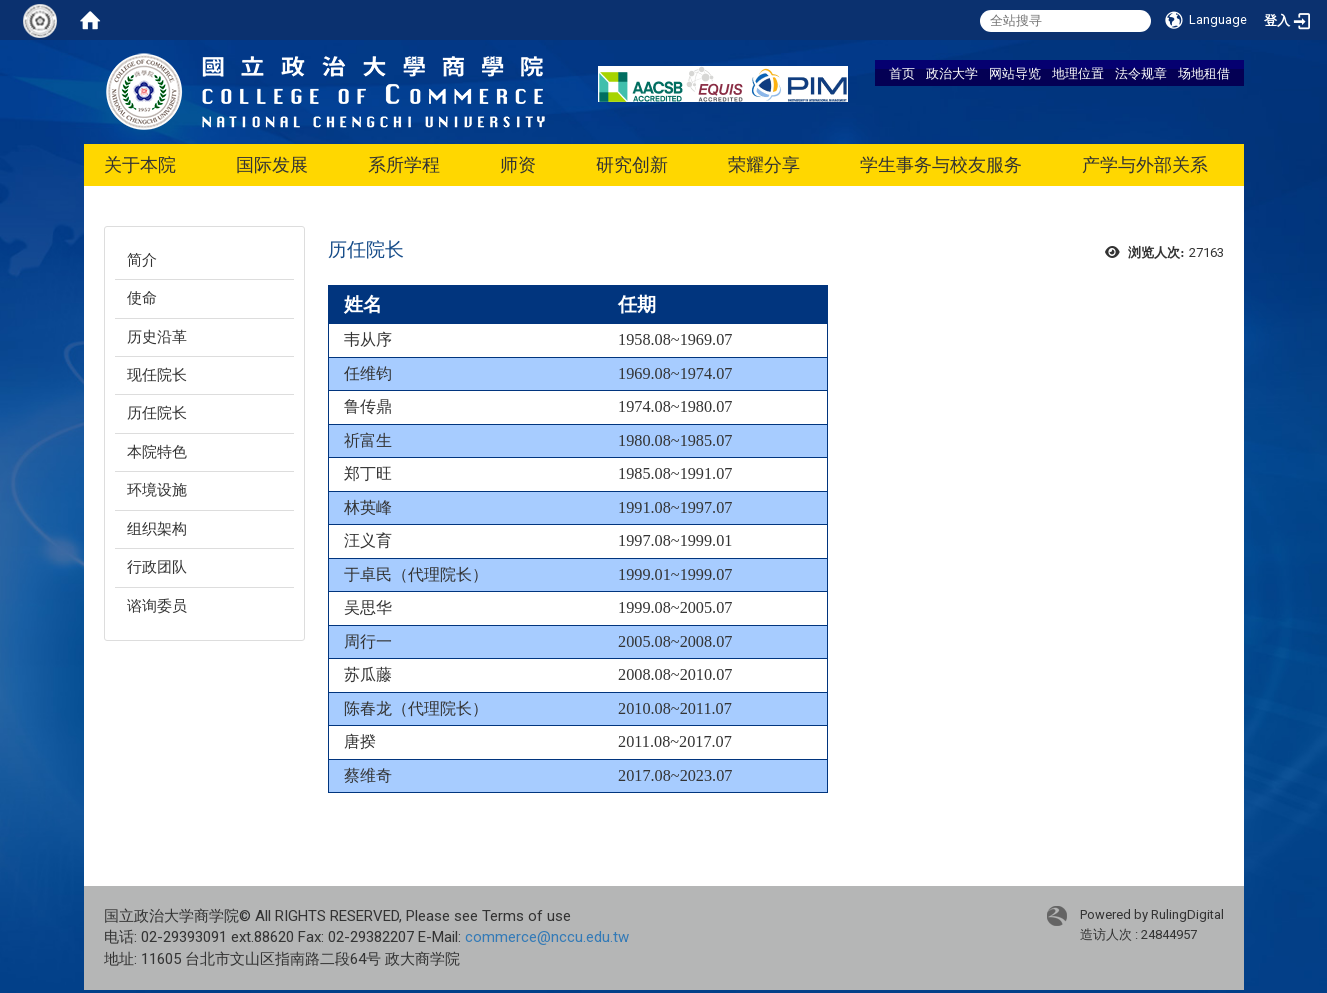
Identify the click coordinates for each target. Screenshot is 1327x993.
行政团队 (157, 567)
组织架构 (157, 529)
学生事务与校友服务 (941, 164)
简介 (142, 260)
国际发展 (272, 164)
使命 (142, 298)
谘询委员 (157, 606)
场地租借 (1204, 73)
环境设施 (157, 490)
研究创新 (632, 164)
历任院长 (157, 413)
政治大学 (952, 73)
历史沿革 (157, 337)
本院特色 (157, 452)
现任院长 (157, 375)
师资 (518, 164)
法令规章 (1141, 73)
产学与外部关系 (1145, 164)
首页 (902, 73)
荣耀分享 (764, 164)
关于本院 (140, 164)
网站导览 (1015, 73)
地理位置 (1078, 73)
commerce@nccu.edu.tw (547, 937)
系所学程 (404, 164)
